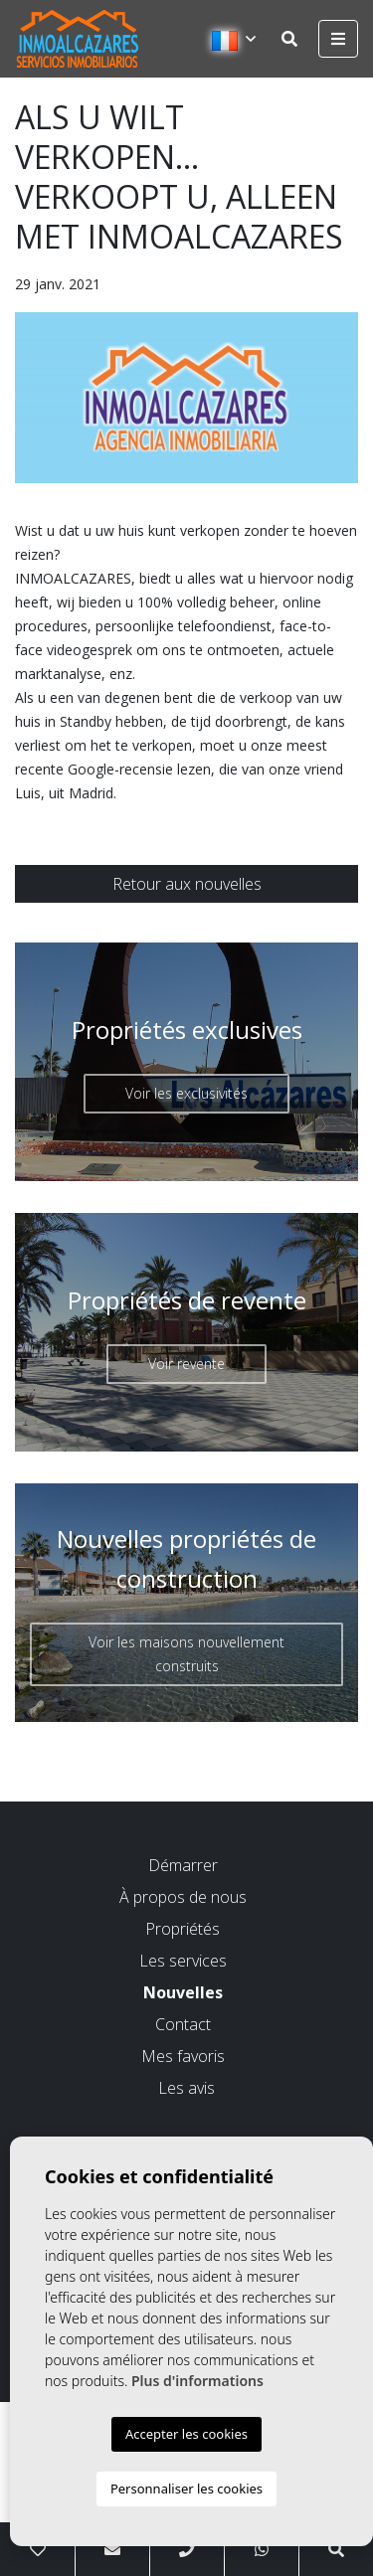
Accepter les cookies (186, 2434)
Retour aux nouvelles (187, 884)
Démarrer (183, 1865)
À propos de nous (183, 1897)
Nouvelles (183, 1992)
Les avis (186, 2088)
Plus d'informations (197, 2380)
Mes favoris (183, 2056)
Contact (183, 2024)
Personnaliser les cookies (186, 2488)
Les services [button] (183, 1961)
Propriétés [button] (182, 1929)
